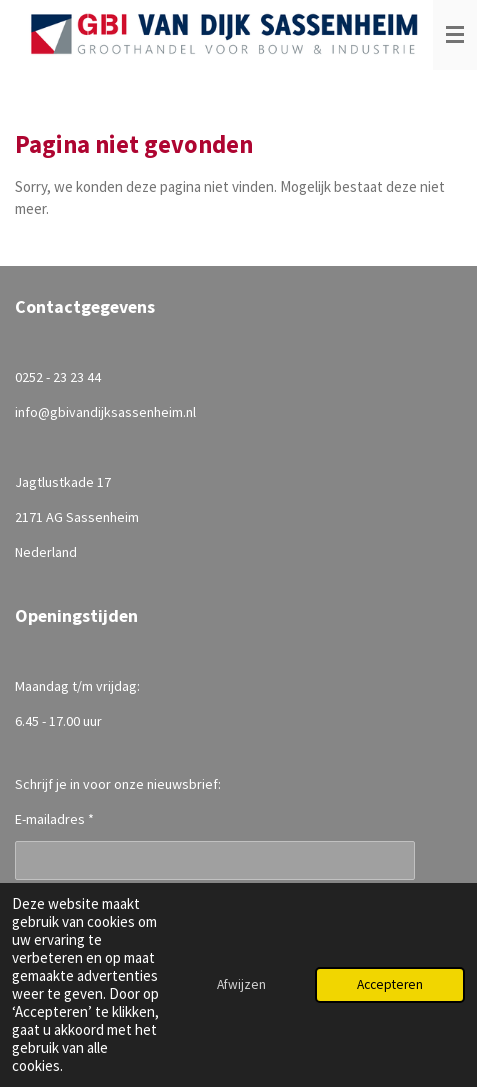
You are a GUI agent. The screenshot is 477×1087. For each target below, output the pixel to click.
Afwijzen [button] (241, 984)
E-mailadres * (54, 819)
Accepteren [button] (390, 984)
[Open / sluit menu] (455, 35)
